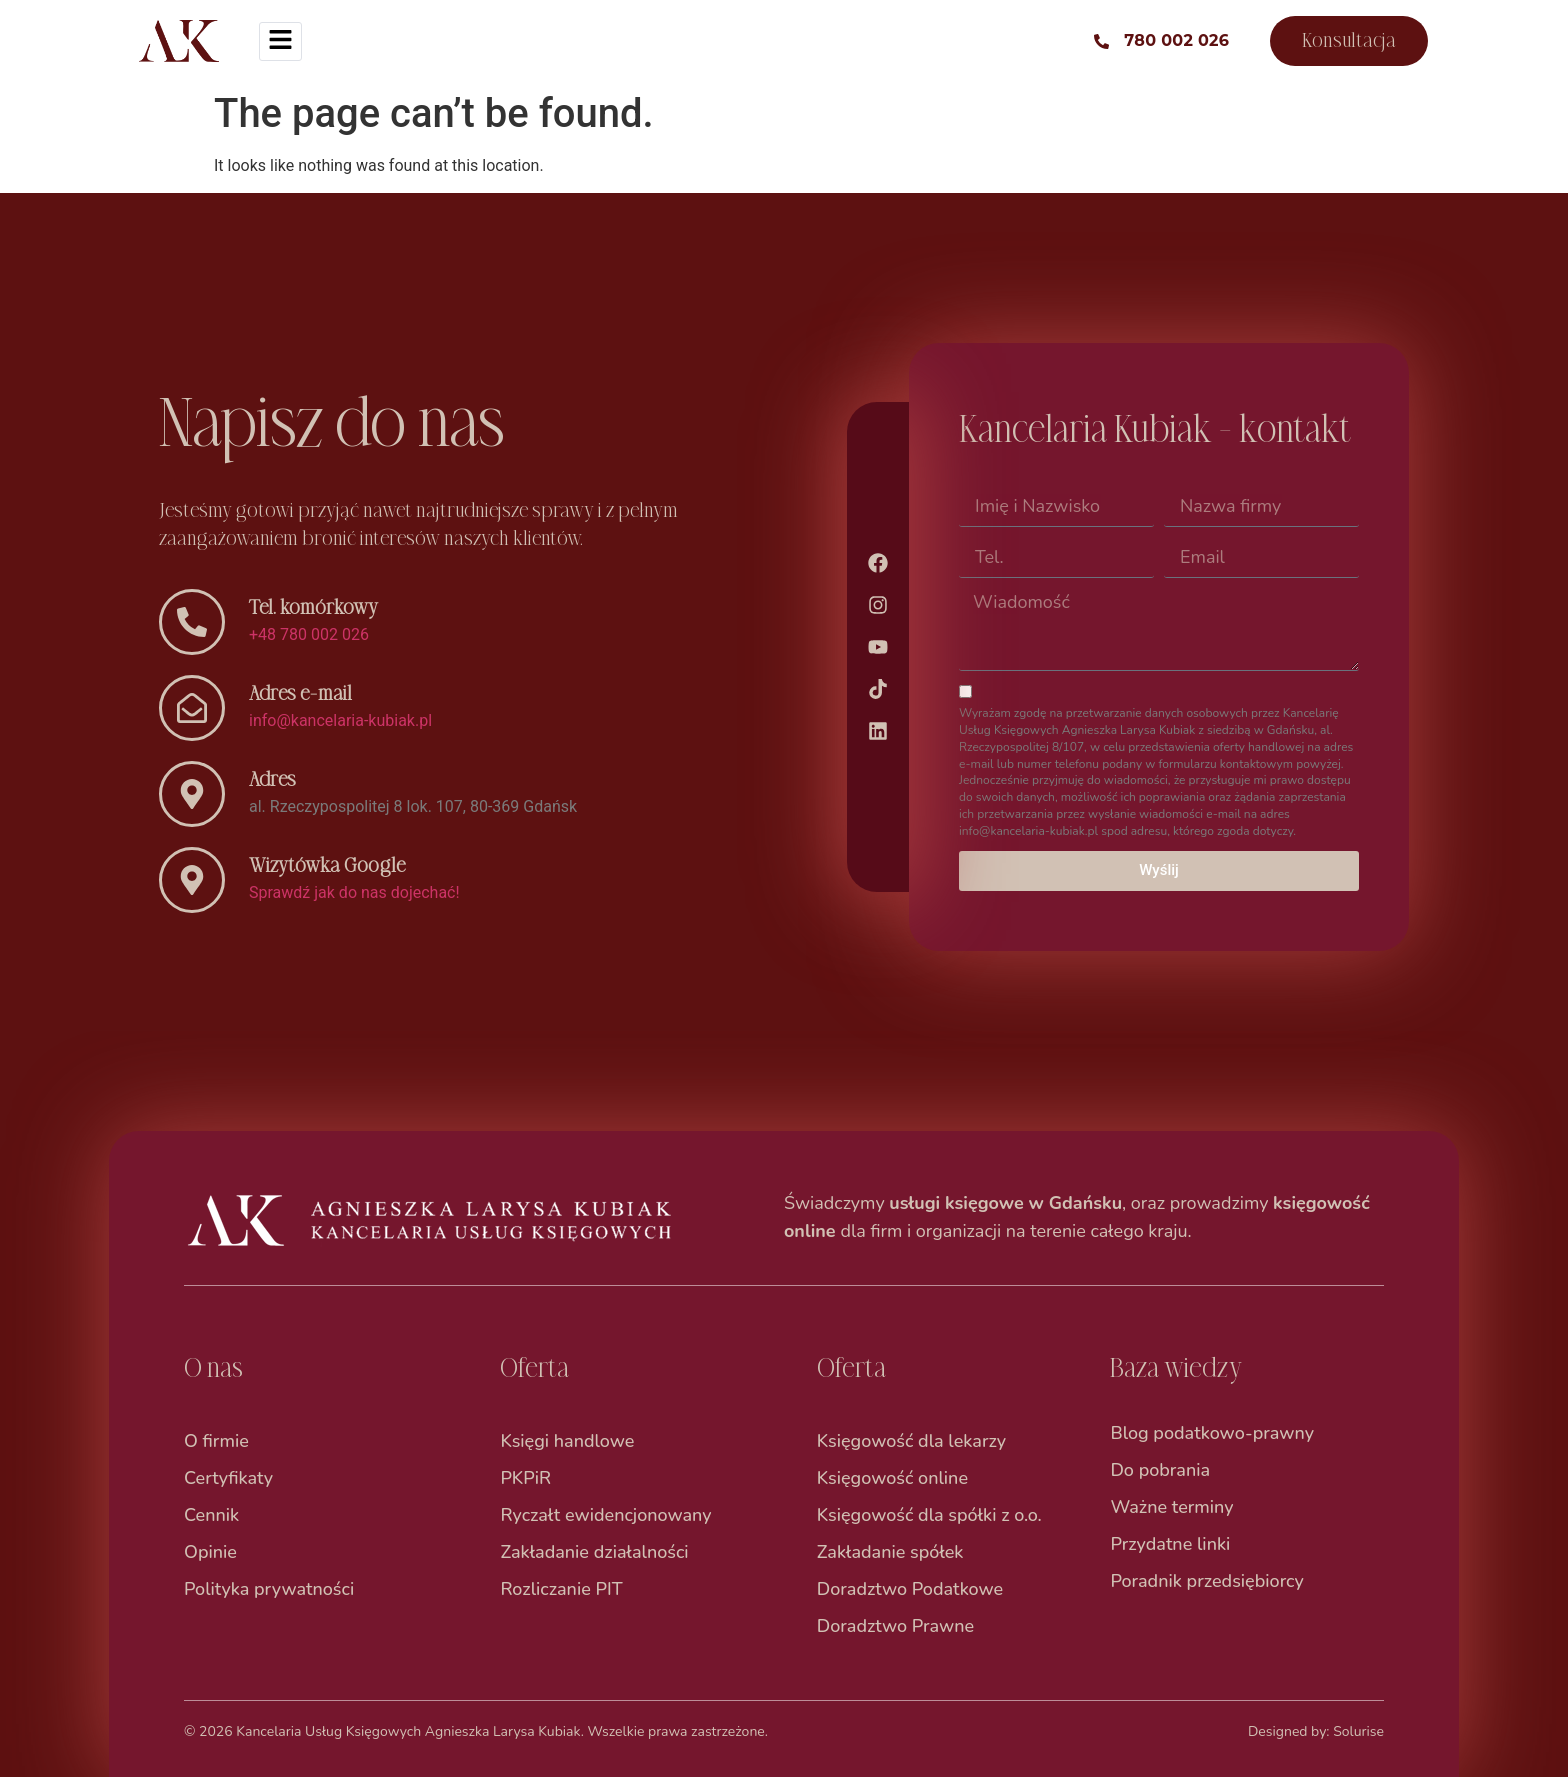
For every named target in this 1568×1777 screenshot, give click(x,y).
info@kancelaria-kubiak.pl (340, 720)
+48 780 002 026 (309, 634)
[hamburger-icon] (280, 41)
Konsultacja (1349, 40)
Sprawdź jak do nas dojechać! (354, 892)
